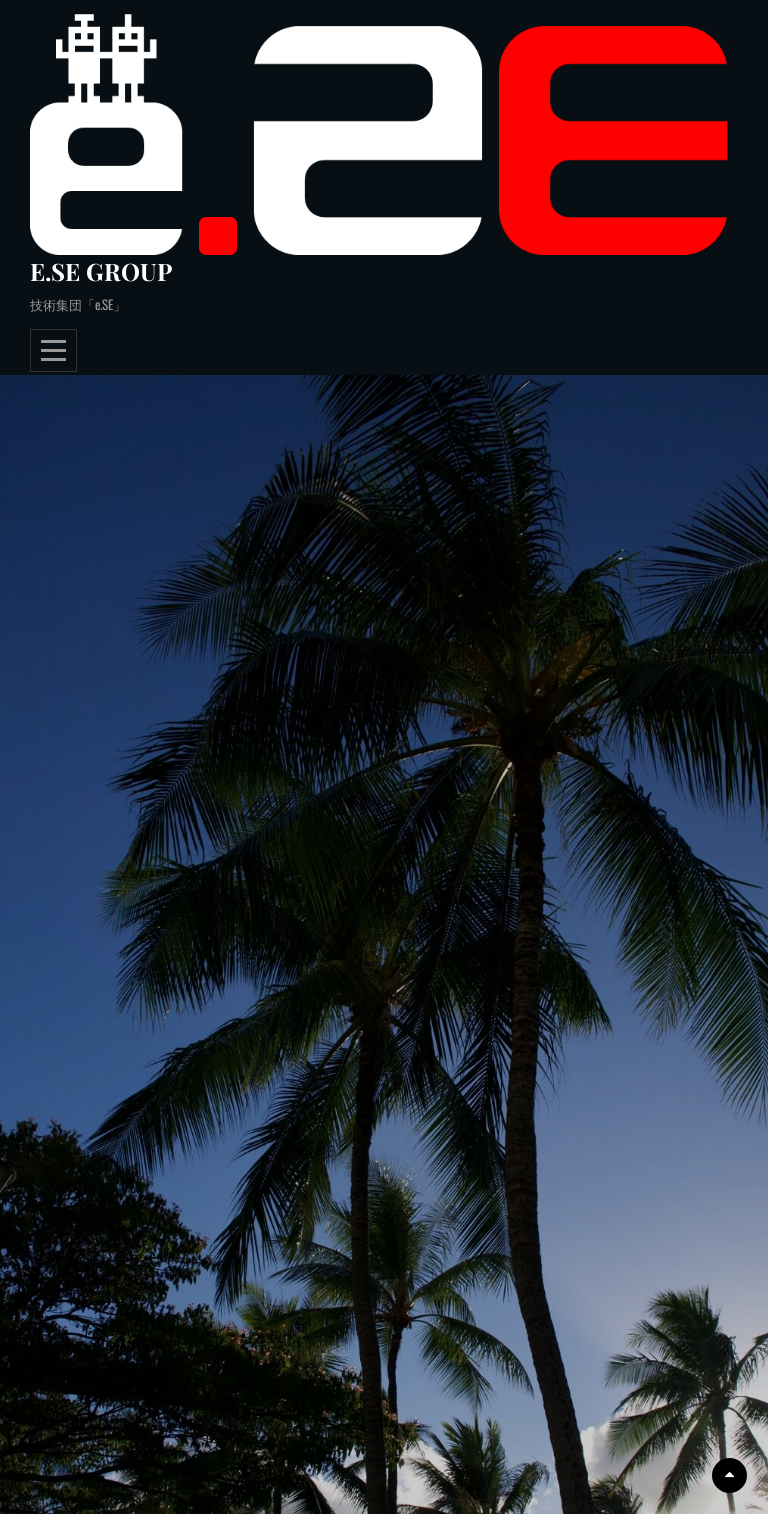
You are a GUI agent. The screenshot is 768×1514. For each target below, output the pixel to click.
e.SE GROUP (101, 271)
